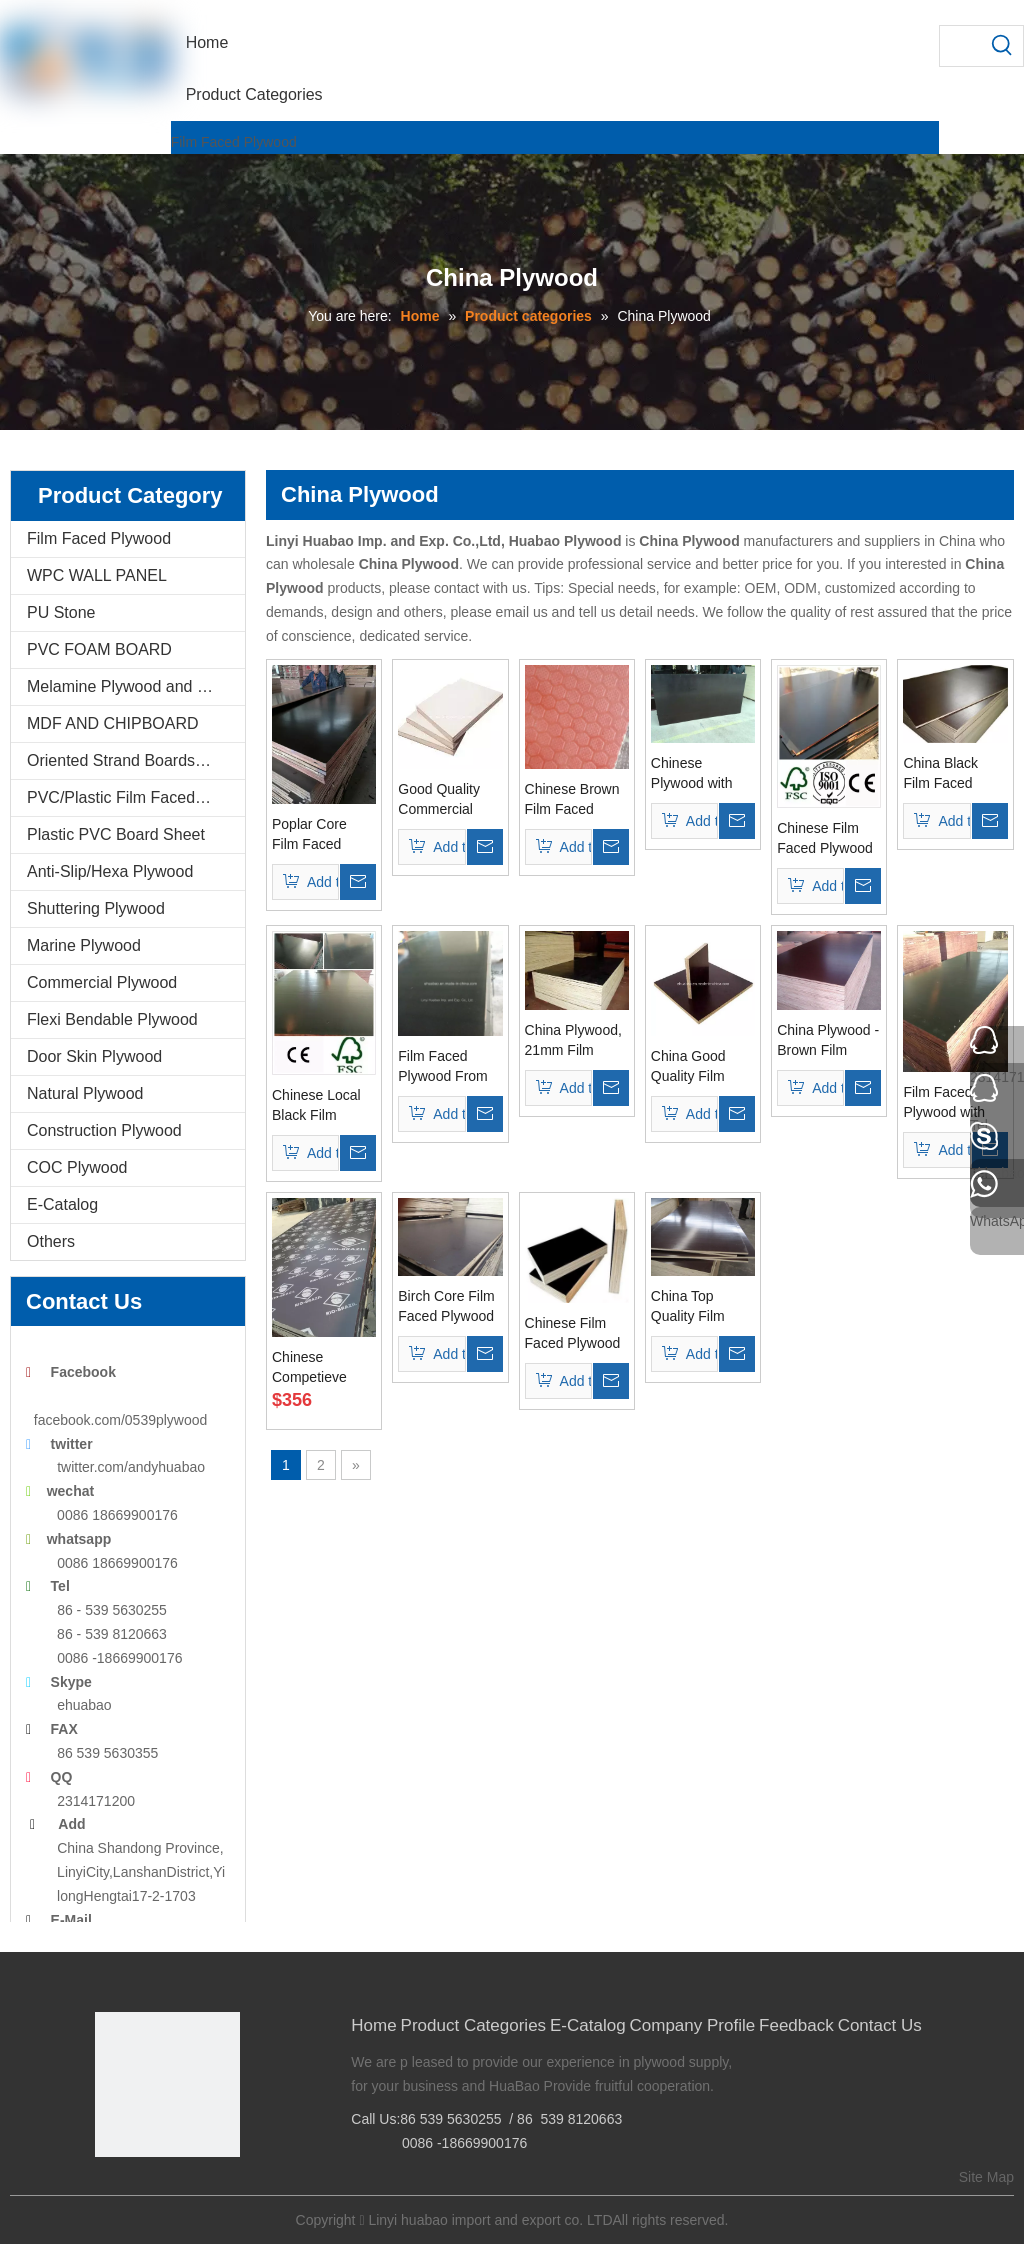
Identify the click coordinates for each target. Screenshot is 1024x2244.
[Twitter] (170, 2190)
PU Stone (61, 612)
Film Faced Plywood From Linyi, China (442, 1067)
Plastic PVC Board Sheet (116, 834)
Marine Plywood (84, 945)
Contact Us (880, 2025)
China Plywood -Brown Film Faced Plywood (828, 1041)
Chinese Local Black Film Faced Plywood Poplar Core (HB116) (320, 1106)
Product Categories (474, 2025)
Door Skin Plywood (94, 1056)
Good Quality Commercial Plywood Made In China (444, 800)
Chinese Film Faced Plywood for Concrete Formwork (573, 1334)
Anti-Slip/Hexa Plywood (110, 871)
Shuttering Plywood (96, 908)
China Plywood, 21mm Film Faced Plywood (573, 1041)
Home (373, 2025)
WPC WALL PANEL (97, 575)
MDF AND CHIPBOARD (113, 723)
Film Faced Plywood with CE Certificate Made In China (948, 1103)
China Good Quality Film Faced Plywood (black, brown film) (699, 1067)
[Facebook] (108, 2190)
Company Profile (693, 2025)
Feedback (796, 2025)
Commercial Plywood (102, 982)
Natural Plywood (85, 1093)
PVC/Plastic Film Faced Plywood (136, 797)
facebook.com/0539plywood (121, 1420)
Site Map (986, 2177)
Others (51, 1241)
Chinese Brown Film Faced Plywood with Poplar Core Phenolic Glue (572, 800)
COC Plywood (77, 1167)
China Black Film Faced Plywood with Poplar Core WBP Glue (944, 774)
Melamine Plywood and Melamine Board (136, 686)
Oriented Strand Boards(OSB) (133, 760)
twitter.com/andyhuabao (131, 1467)
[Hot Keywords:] (1003, 46)
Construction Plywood (104, 1130)
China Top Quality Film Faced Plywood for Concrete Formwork (699, 1307)
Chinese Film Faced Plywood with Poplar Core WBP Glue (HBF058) (829, 839)
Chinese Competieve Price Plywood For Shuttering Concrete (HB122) (316, 1368)
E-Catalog (62, 1204)
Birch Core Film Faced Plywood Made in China (446, 1307)
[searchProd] (961, 46)
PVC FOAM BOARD (99, 649)
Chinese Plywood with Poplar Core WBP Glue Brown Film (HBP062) (692, 774)
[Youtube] (201, 2190)
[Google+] (139, 2190)
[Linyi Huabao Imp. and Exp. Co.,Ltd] (167, 2084)
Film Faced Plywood (234, 142)
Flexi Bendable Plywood (112, 1019)
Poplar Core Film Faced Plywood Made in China (318, 835)
